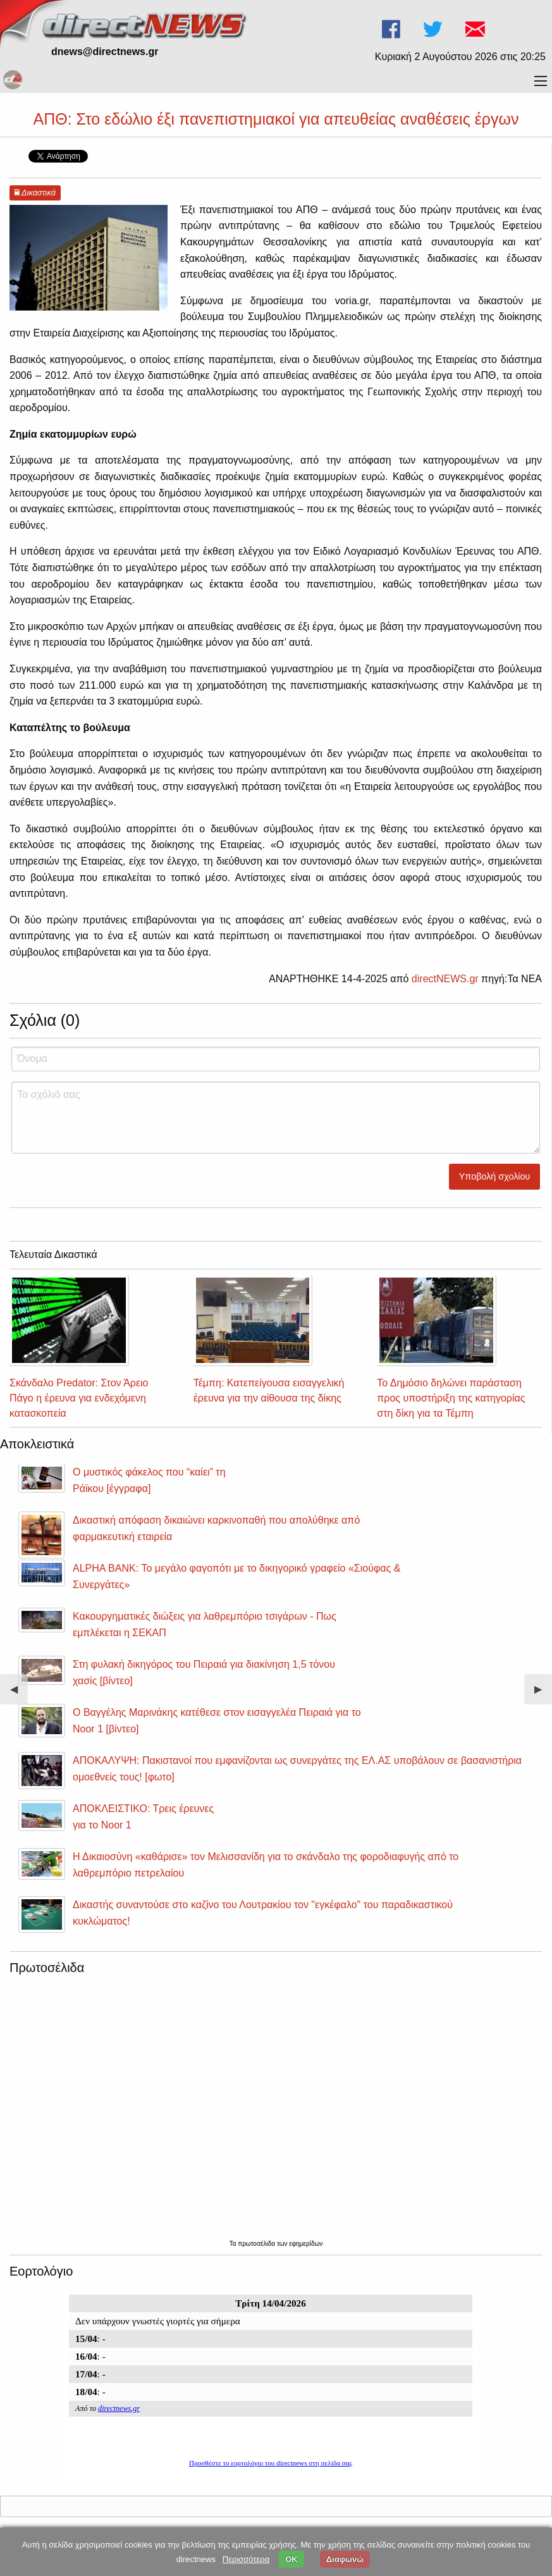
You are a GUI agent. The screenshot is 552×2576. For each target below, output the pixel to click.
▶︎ (543, 1694)
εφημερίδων (305, 2243)
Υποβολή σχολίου (495, 1176)
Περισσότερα (246, 2559)
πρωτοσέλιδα (257, 2243)
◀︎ (19, 1694)
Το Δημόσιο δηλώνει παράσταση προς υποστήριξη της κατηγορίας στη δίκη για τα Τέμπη (451, 1398)
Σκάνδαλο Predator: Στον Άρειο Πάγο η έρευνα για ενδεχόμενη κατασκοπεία (79, 1398)
